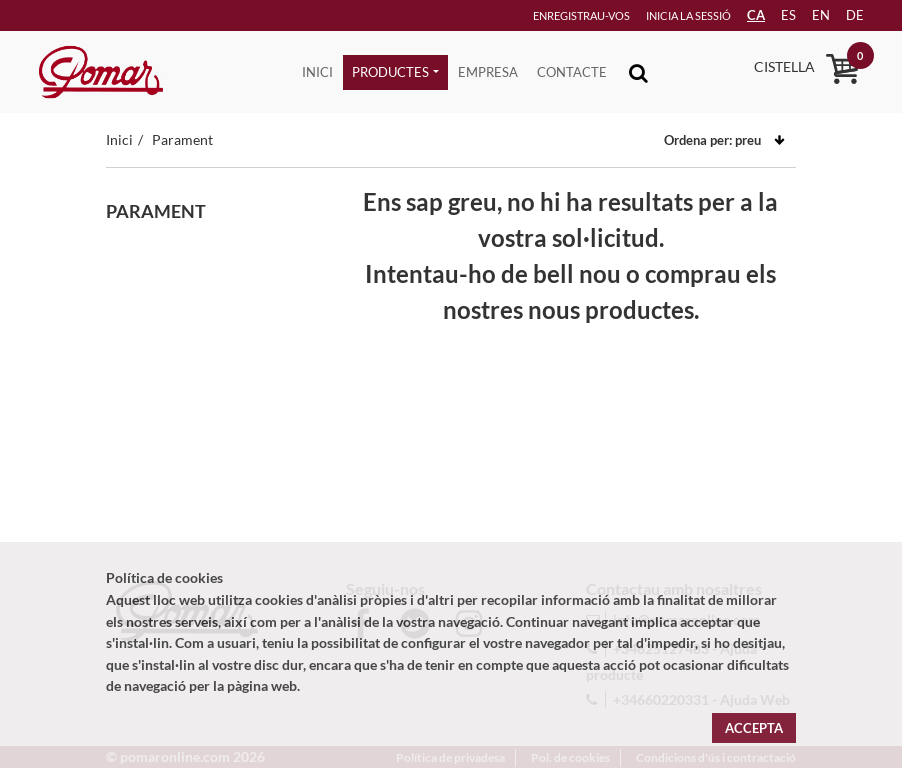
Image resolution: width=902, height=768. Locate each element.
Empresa (488, 72)
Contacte (572, 72)
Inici (317, 72)
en (810, 15)
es (774, 15)
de (847, 15)
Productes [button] (390, 72)
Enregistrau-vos (550, 15)
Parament (182, 139)
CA (739, 15)
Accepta (754, 728)
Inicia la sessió (660, 15)
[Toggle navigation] (638, 72)
